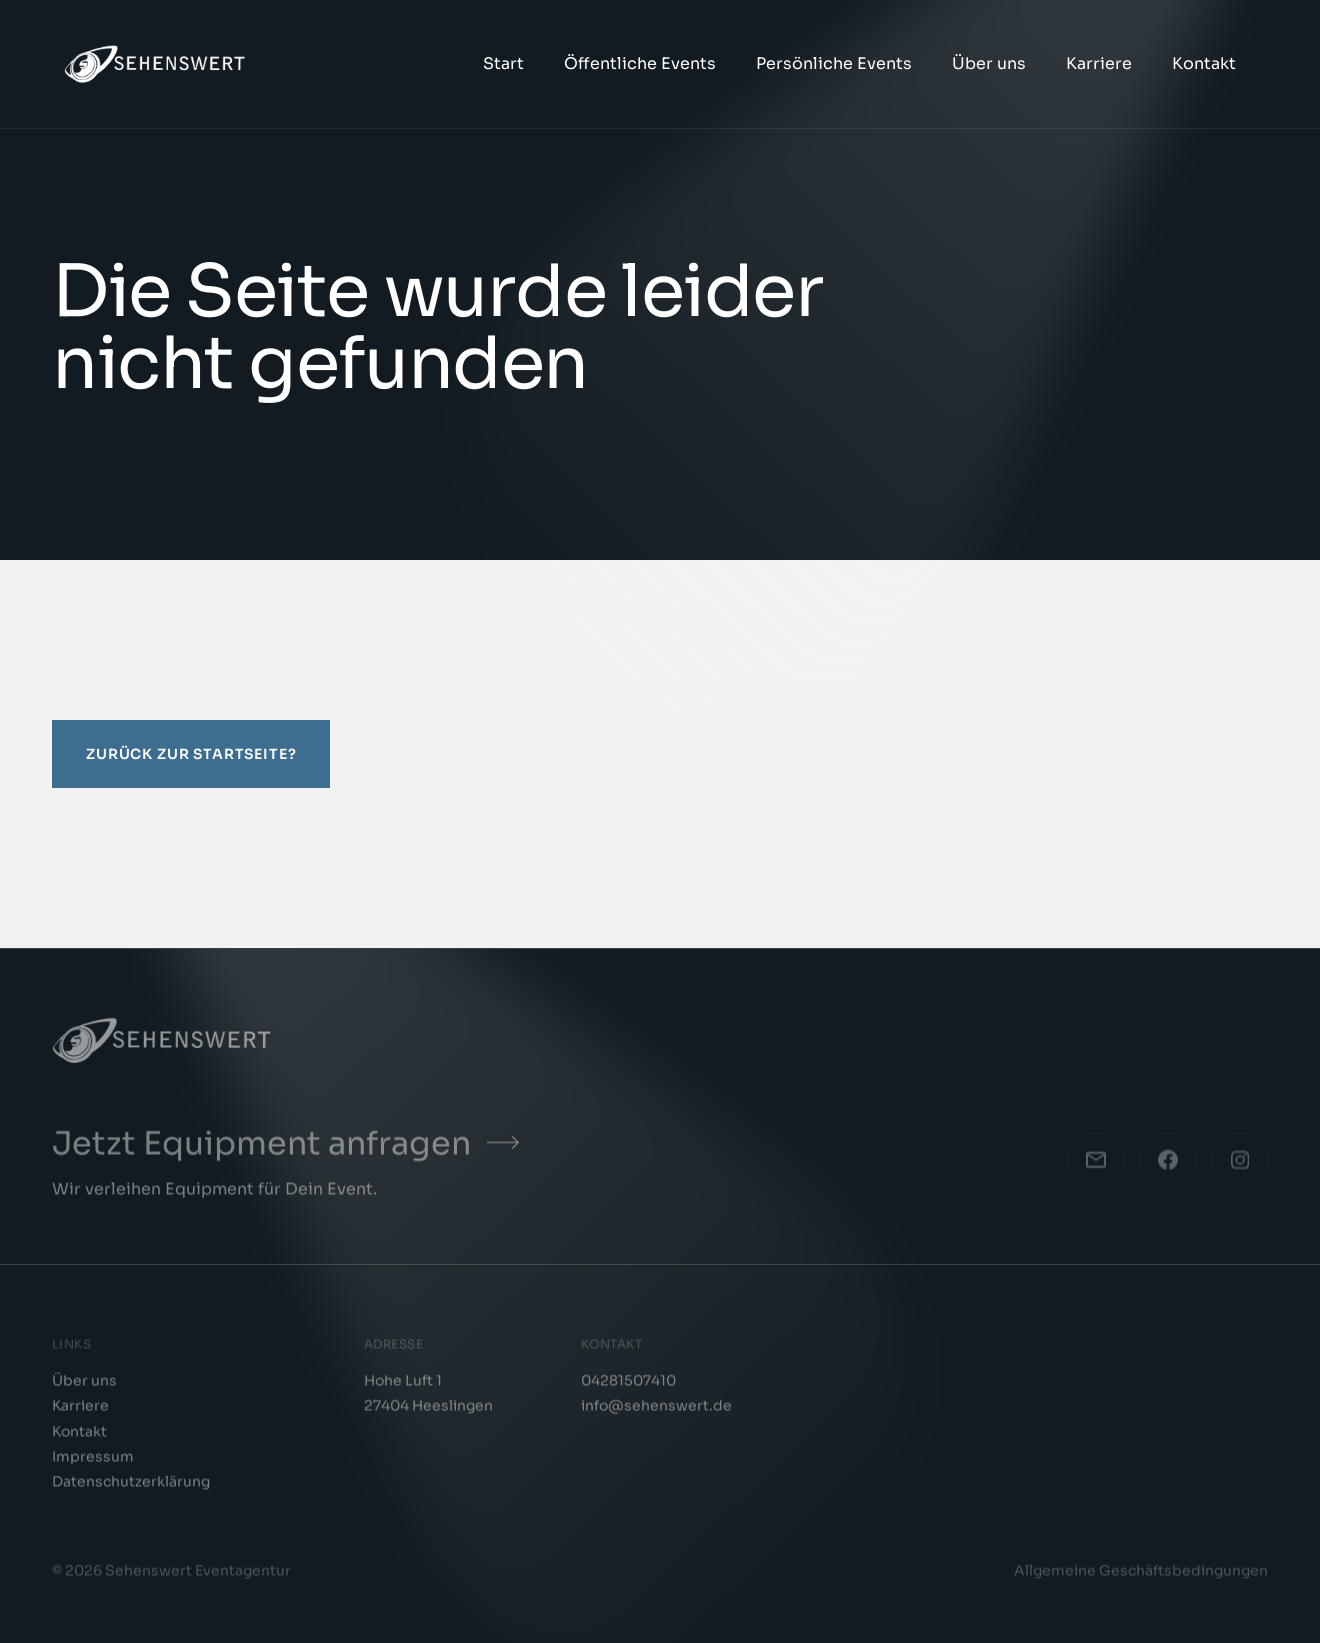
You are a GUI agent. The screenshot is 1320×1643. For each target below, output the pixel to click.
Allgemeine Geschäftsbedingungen (1141, 1576)
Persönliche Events (834, 63)
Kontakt (1204, 63)
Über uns (989, 63)
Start (503, 63)
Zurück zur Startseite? (191, 754)
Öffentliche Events (640, 63)
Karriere (1099, 63)
